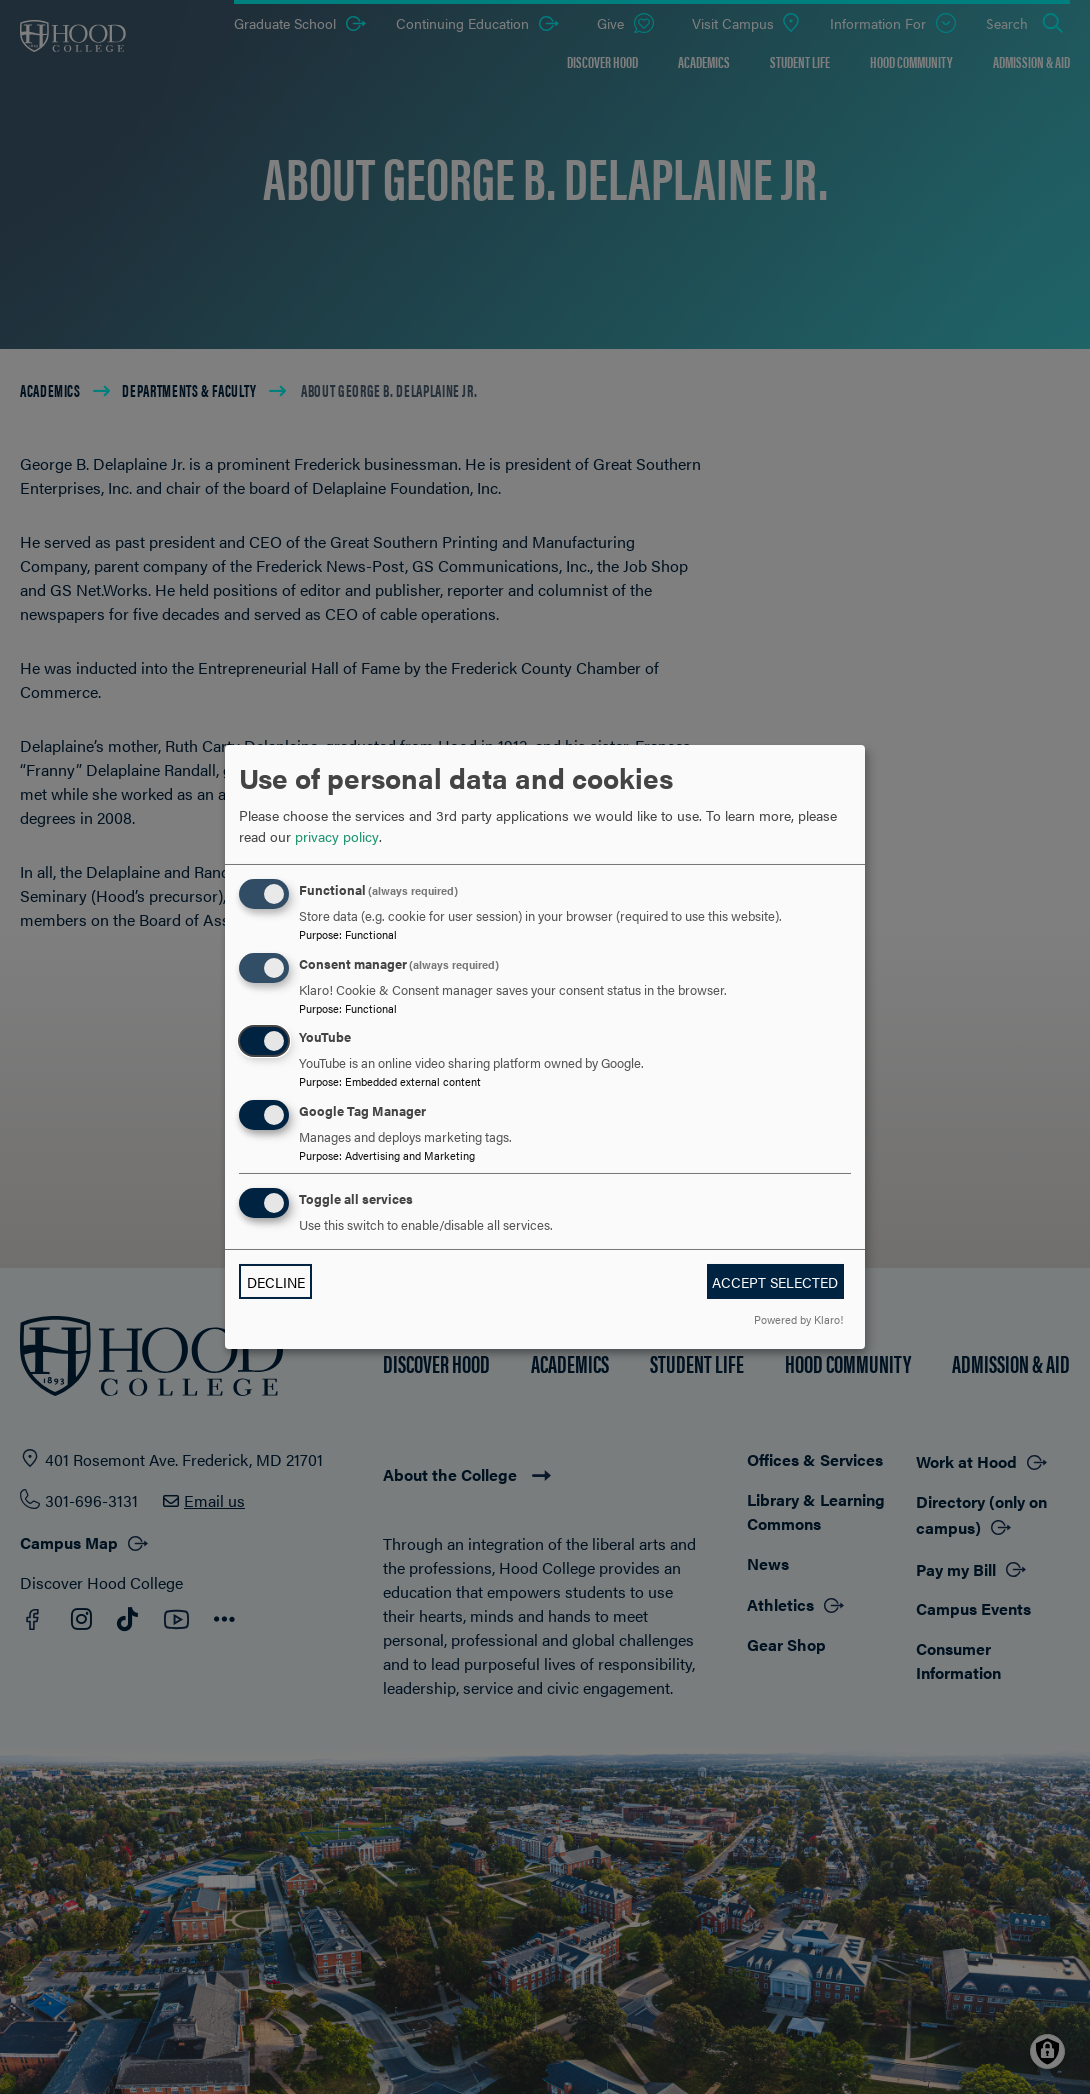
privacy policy (337, 836)
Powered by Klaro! (798, 1319)
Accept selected (775, 1282)
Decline (276, 1282)
